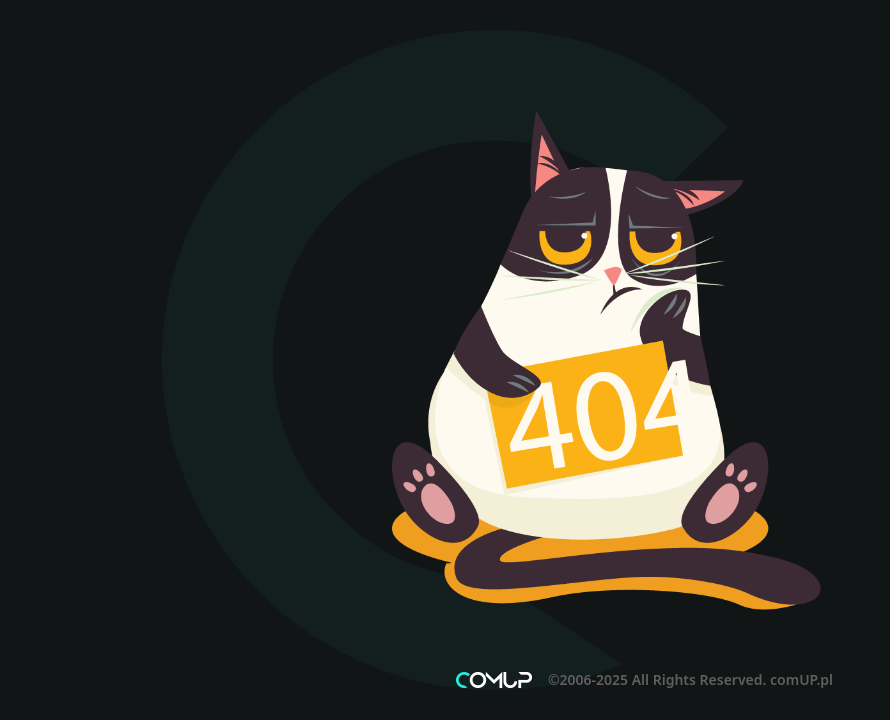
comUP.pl (801, 679)
